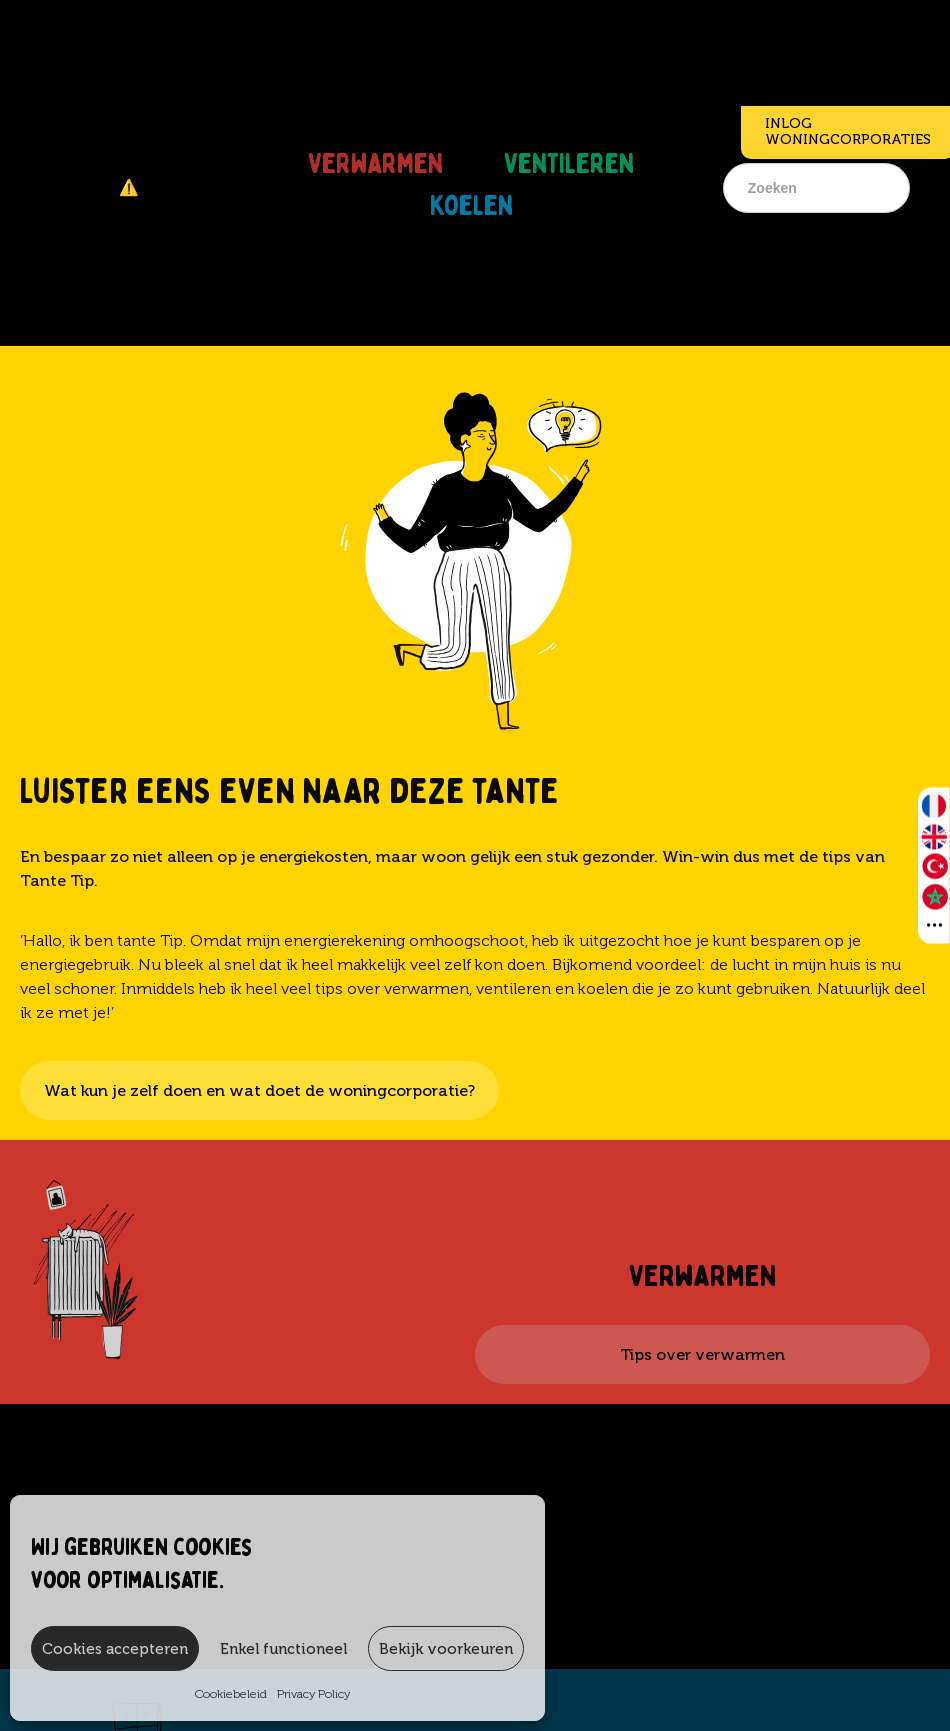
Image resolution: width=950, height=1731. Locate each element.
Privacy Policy (313, 1694)
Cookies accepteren (115, 1649)
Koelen (471, 198)
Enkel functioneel (283, 1649)
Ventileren (569, 156)
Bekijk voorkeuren (446, 1649)
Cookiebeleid (231, 1694)
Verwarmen (375, 156)
